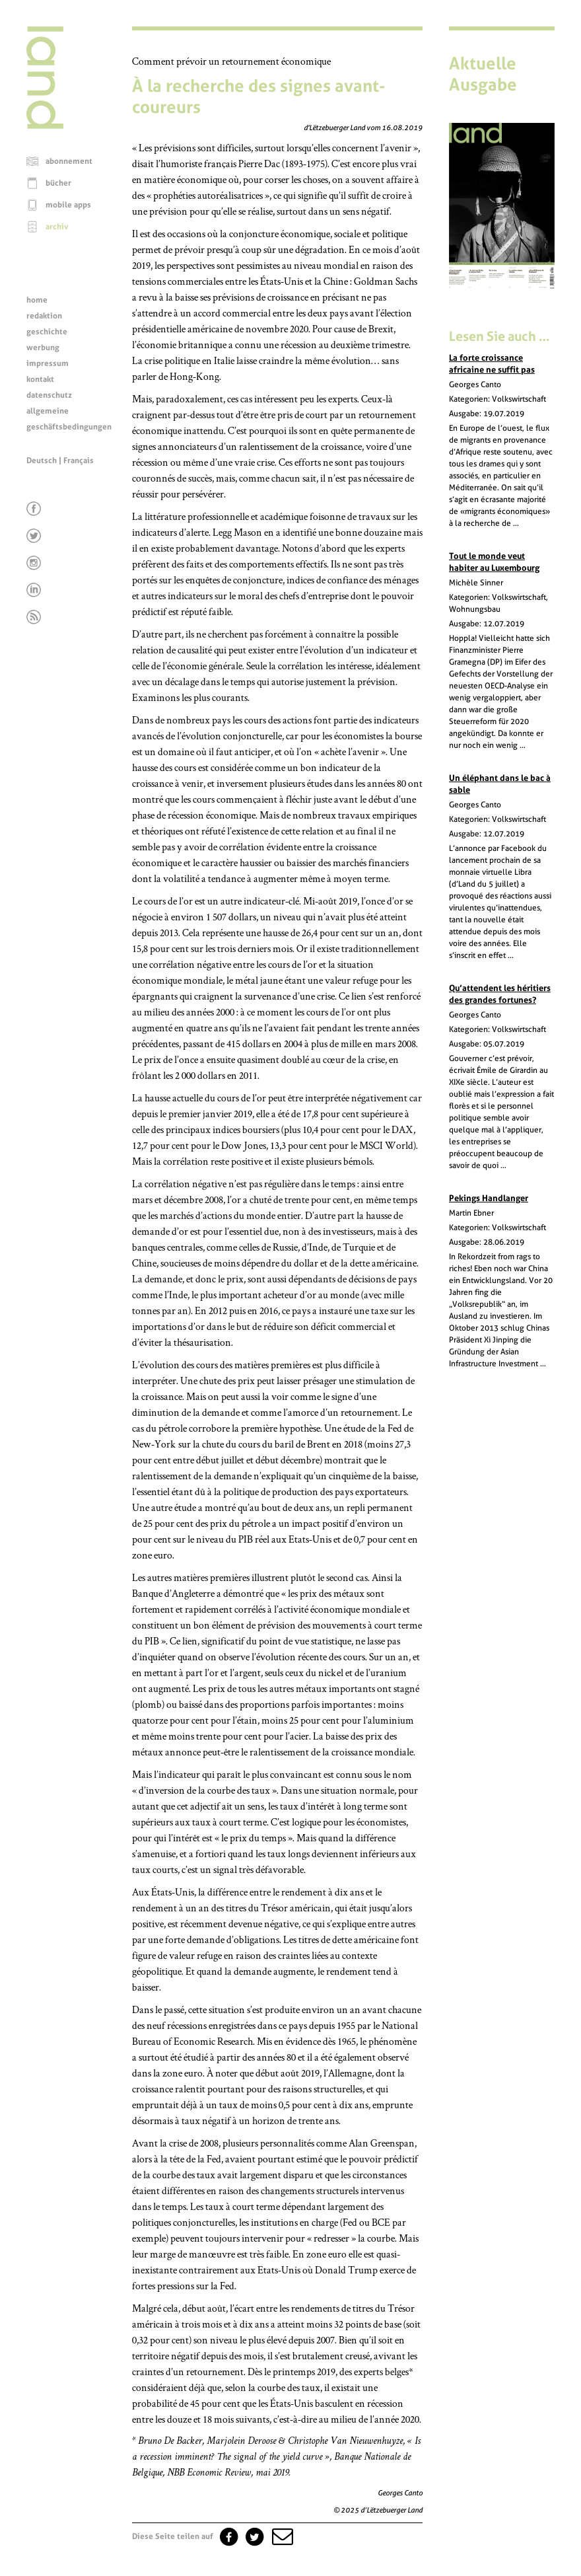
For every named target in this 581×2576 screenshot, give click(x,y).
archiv (57, 226)
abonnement (69, 161)
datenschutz (49, 395)
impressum (47, 363)
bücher (58, 183)
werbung (42, 347)
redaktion (44, 315)
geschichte (46, 331)
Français (78, 460)
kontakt (40, 379)
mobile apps (68, 204)
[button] (281, 2536)
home (37, 300)
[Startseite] (44, 125)
